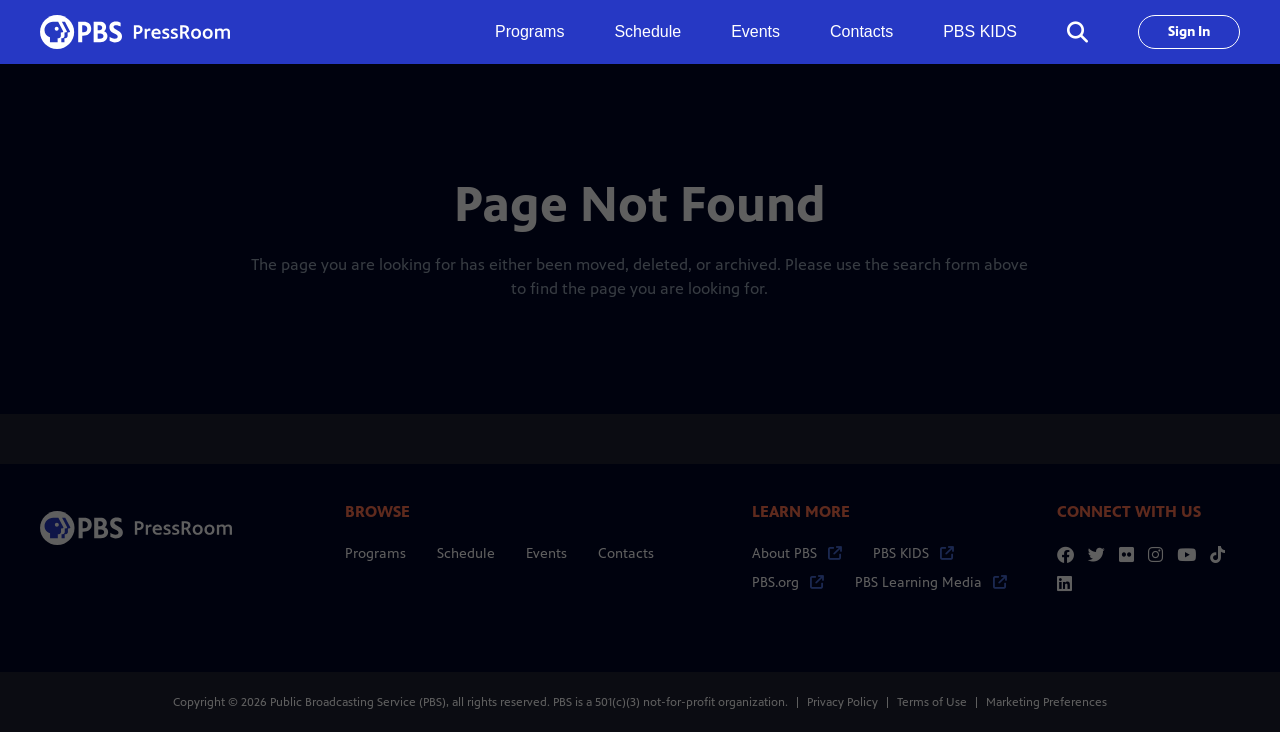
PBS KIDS (980, 31)
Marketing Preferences (1046, 702)
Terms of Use (932, 702)
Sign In (1189, 31)
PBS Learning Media (931, 582)
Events (755, 31)
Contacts (861, 31)
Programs (375, 553)
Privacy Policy (842, 702)
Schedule (647, 31)
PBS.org (788, 582)
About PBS (797, 553)
